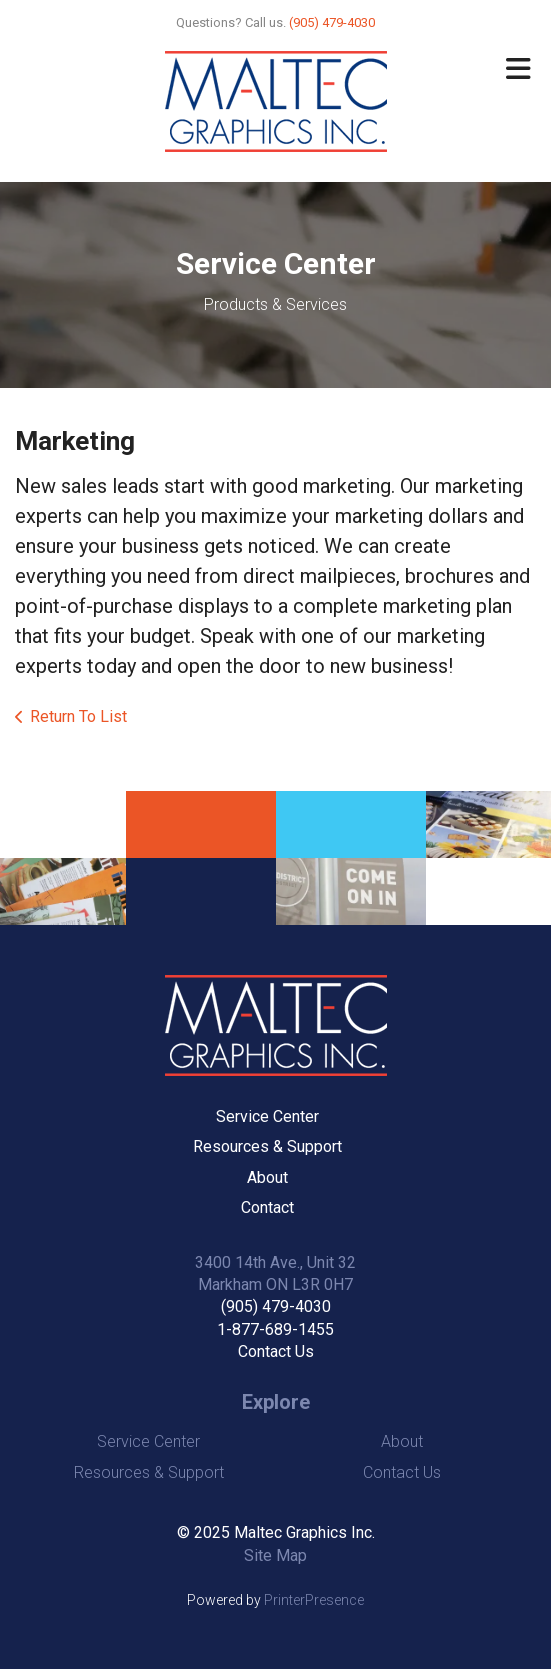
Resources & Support (267, 1146)
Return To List (78, 716)
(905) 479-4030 (276, 1306)
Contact (267, 1207)
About (267, 1177)
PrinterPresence (314, 1600)
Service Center (267, 1116)
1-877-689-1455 (275, 1329)
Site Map (275, 1555)
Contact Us (276, 1351)
